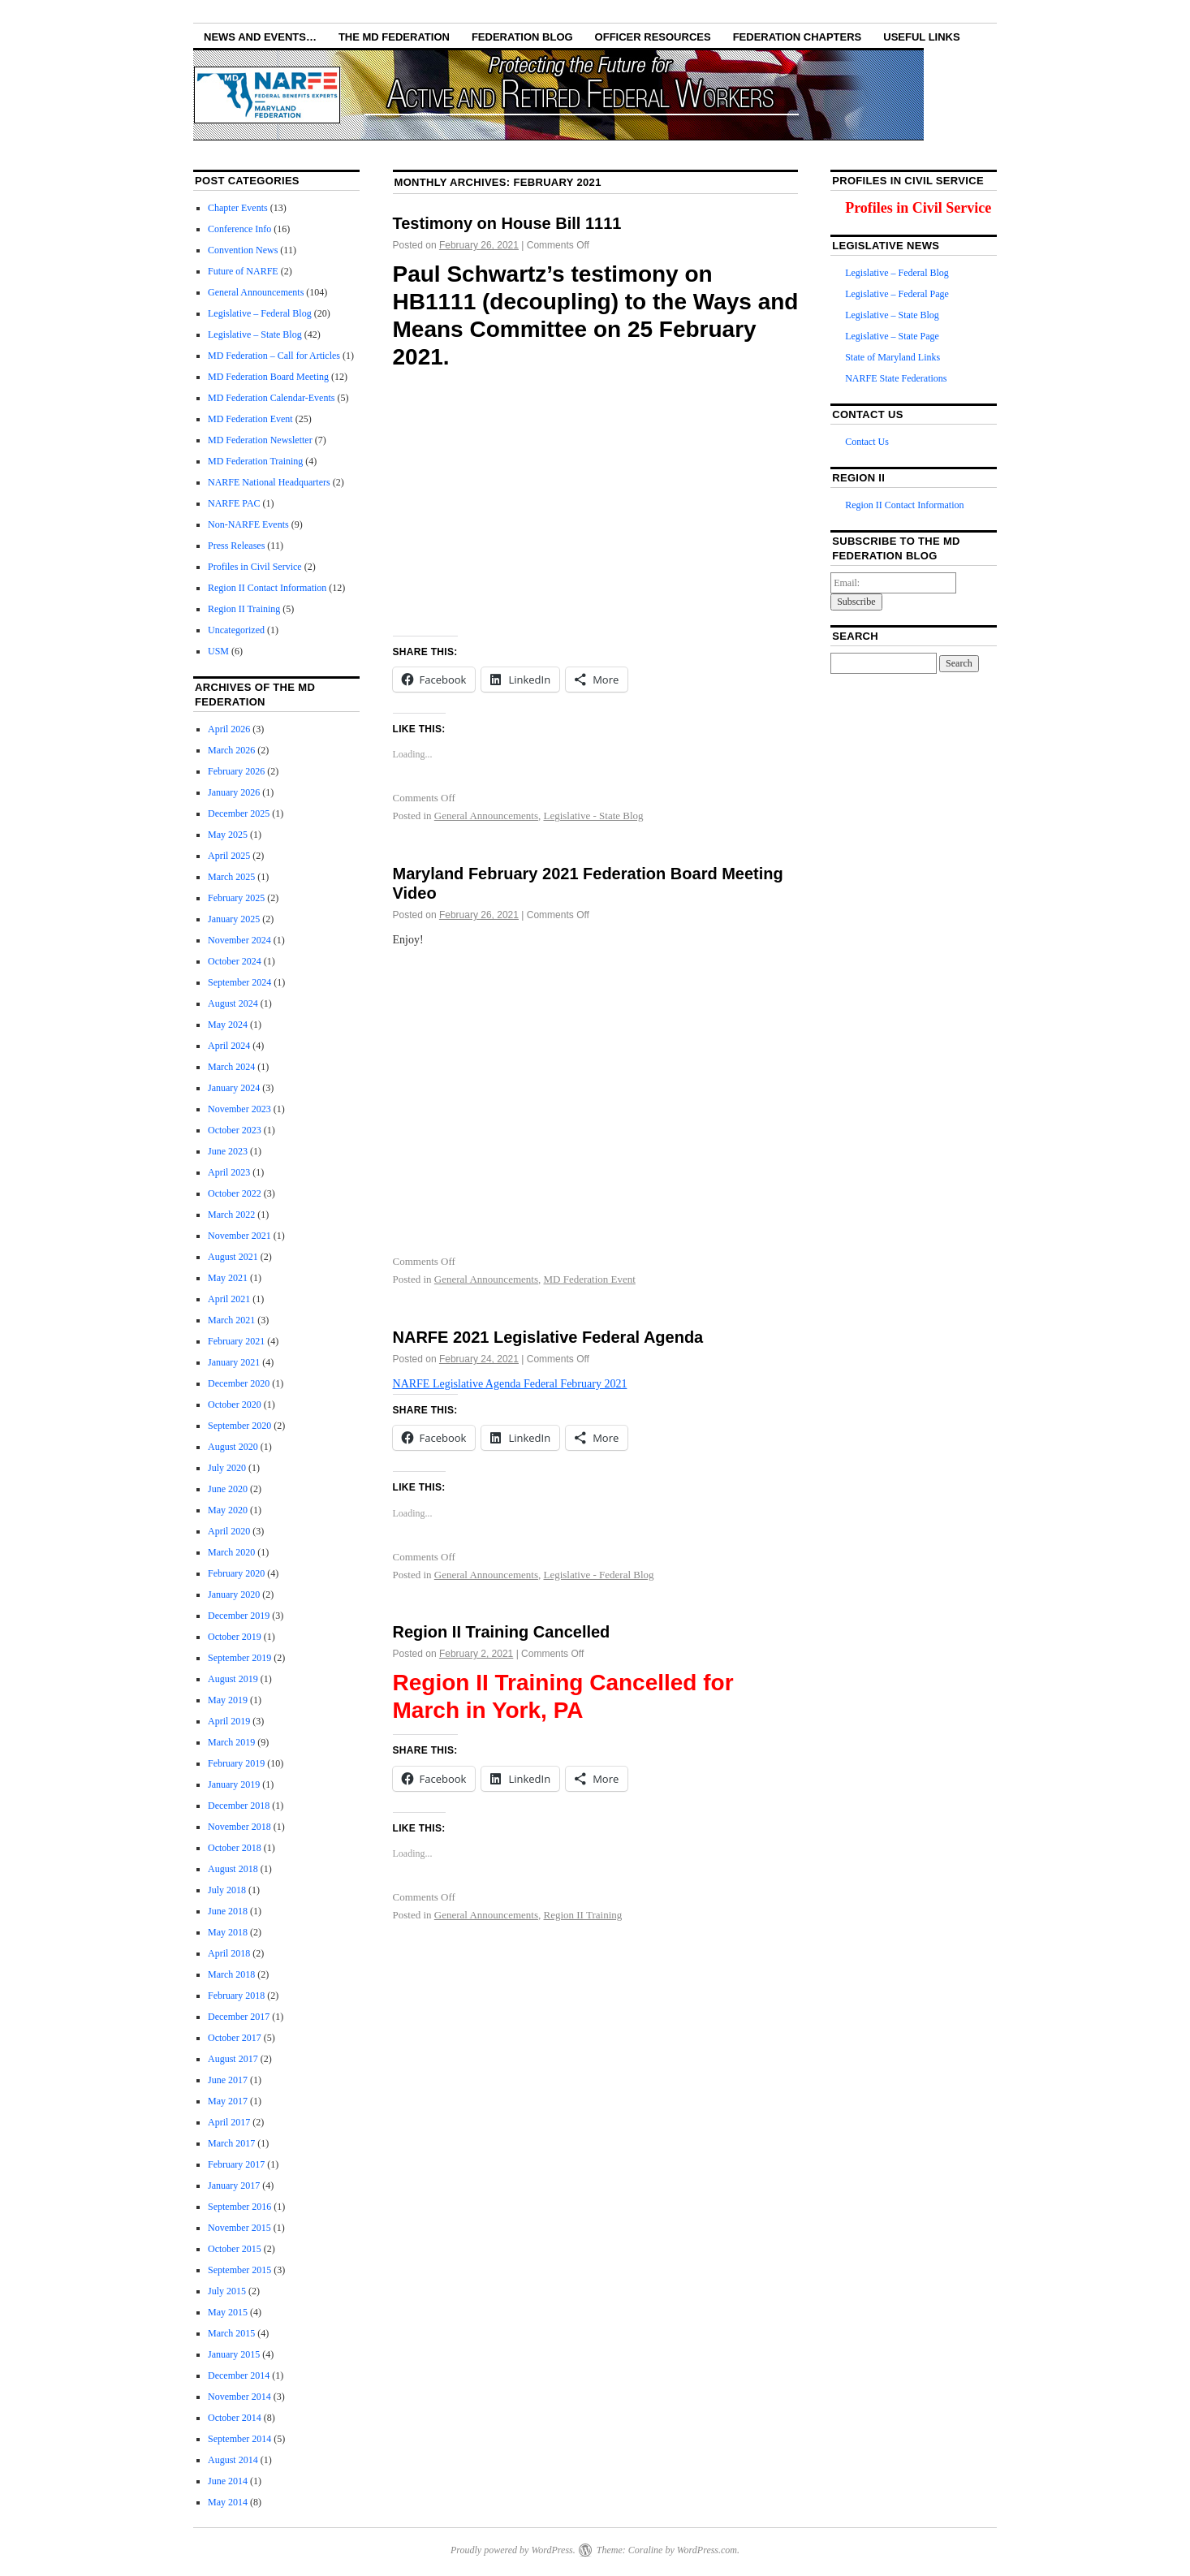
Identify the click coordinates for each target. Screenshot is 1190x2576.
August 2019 (233, 1679)
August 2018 (233, 1869)
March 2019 (231, 1742)
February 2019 (236, 1763)
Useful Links (921, 37)
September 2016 (239, 2206)
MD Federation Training (255, 461)
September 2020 (239, 1425)
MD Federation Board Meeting (268, 376)
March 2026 (231, 750)
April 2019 (229, 1721)
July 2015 (227, 2291)
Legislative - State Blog (593, 815)
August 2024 (233, 1003)
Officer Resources (653, 37)
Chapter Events (238, 208)
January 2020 (234, 1594)
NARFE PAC (234, 503)
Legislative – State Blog (255, 334)
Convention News (243, 250)
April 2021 (229, 1299)
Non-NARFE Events (248, 524)
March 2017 (231, 2143)
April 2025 (229, 855)
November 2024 (239, 940)
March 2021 (231, 1320)
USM (218, 651)
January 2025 (234, 919)
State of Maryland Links (892, 357)
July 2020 (227, 1468)
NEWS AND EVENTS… (260, 37)
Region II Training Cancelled (501, 1632)
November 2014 (239, 2396)
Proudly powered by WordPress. (513, 2550)
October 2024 (234, 961)
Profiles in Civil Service (255, 566)
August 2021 (233, 1256)
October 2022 (234, 1193)
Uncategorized (236, 630)
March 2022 (231, 1214)
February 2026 (236, 771)
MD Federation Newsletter (260, 440)
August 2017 (233, 2059)
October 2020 (234, 1404)
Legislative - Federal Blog (598, 1574)
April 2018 (229, 1953)
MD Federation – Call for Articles (274, 355)
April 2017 (229, 2122)
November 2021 (239, 1235)
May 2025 (228, 834)
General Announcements (486, 815)
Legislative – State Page (892, 336)
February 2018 (236, 1995)
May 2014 (228, 2502)
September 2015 (239, 2270)
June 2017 (228, 2080)
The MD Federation (394, 37)
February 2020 (236, 1573)
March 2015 (231, 2333)
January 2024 (234, 1088)
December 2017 (238, 2016)
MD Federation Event (589, 1279)
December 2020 (238, 1383)
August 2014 (233, 2460)
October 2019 (234, 1636)
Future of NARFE (243, 271)
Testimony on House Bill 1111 (507, 223)
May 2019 (228, 1700)
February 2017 (236, 2164)
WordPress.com (707, 2550)
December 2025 (238, 813)
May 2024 (228, 1024)
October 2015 (234, 2249)
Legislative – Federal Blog (260, 313)
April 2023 (229, 1172)
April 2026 (229, 729)
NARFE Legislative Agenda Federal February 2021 (510, 1384)
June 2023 (228, 1151)
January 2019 (234, 1784)
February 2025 (236, 898)
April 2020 (229, 1531)
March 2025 (231, 876)
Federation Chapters (797, 37)
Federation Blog (522, 37)
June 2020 (228, 1489)
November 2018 (239, 1826)
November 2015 (239, 2227)
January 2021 (234, 1362)
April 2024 (229, 1045)
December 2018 (238, 1805)
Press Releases (236, 545)
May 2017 (228, 2101)
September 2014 (239, 2438)
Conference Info (239, 229)
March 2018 (231, 1974)
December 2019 (238, 1615)
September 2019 (239, 1657)
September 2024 (239, 982)
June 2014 (228, 2481)
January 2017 (234, 2185)
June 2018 (228, 1911)
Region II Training (582, 1915)
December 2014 (238, 2375)
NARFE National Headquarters (269, 482)
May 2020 (228, 1510)
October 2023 (234, 1130)
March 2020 (231, 1552)
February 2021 (236, 1341)
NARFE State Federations (895, 378)
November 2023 (239, 1109)
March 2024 (231, 1066)
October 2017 (234, 2037)
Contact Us (867, 441)
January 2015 (234, 2354)
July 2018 (227, 1890)
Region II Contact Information (267, 587)
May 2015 (228, 2312)
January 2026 (234, 792)
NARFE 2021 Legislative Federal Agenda (548, 1337)
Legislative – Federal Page (897, 294)
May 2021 (228, 1278)
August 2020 (233, 1446)
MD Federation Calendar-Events (271, 397)
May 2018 (228, 1932)
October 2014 (234, 2417)
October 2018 (234, 1847)
